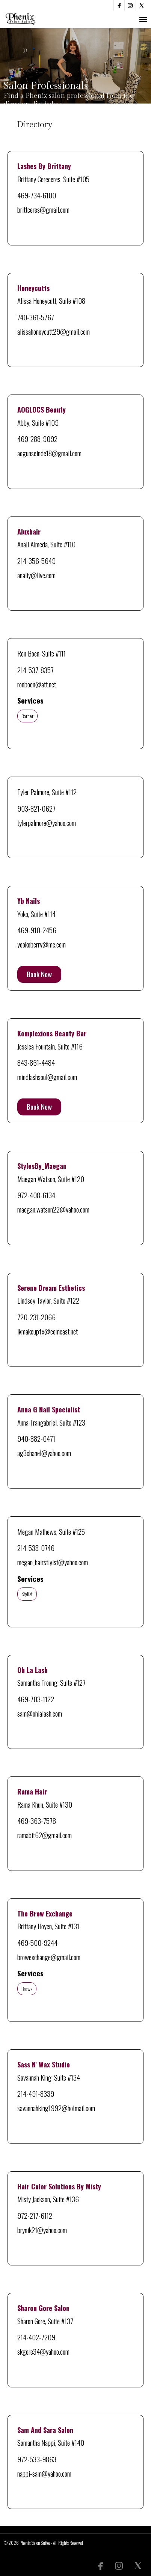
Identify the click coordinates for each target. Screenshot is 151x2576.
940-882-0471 (36, 1438)
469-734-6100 (36, 195)
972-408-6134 (36, 1195)
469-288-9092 (37, 438)
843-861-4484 (36, 1062)
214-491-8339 (35, 2093)
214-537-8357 (35, 669)
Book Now (39, 974)
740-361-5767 (35, 317)
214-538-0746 (35, 1547)
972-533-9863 (36, 2459)
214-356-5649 (36, 560)
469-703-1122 (35, 1699)
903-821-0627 (36, 808)
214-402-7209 (36, 2337)
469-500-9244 (37, 1942)
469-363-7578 (36, 1820)
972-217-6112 (34, 2215)
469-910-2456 (36, 930)
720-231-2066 (36, 1317)
